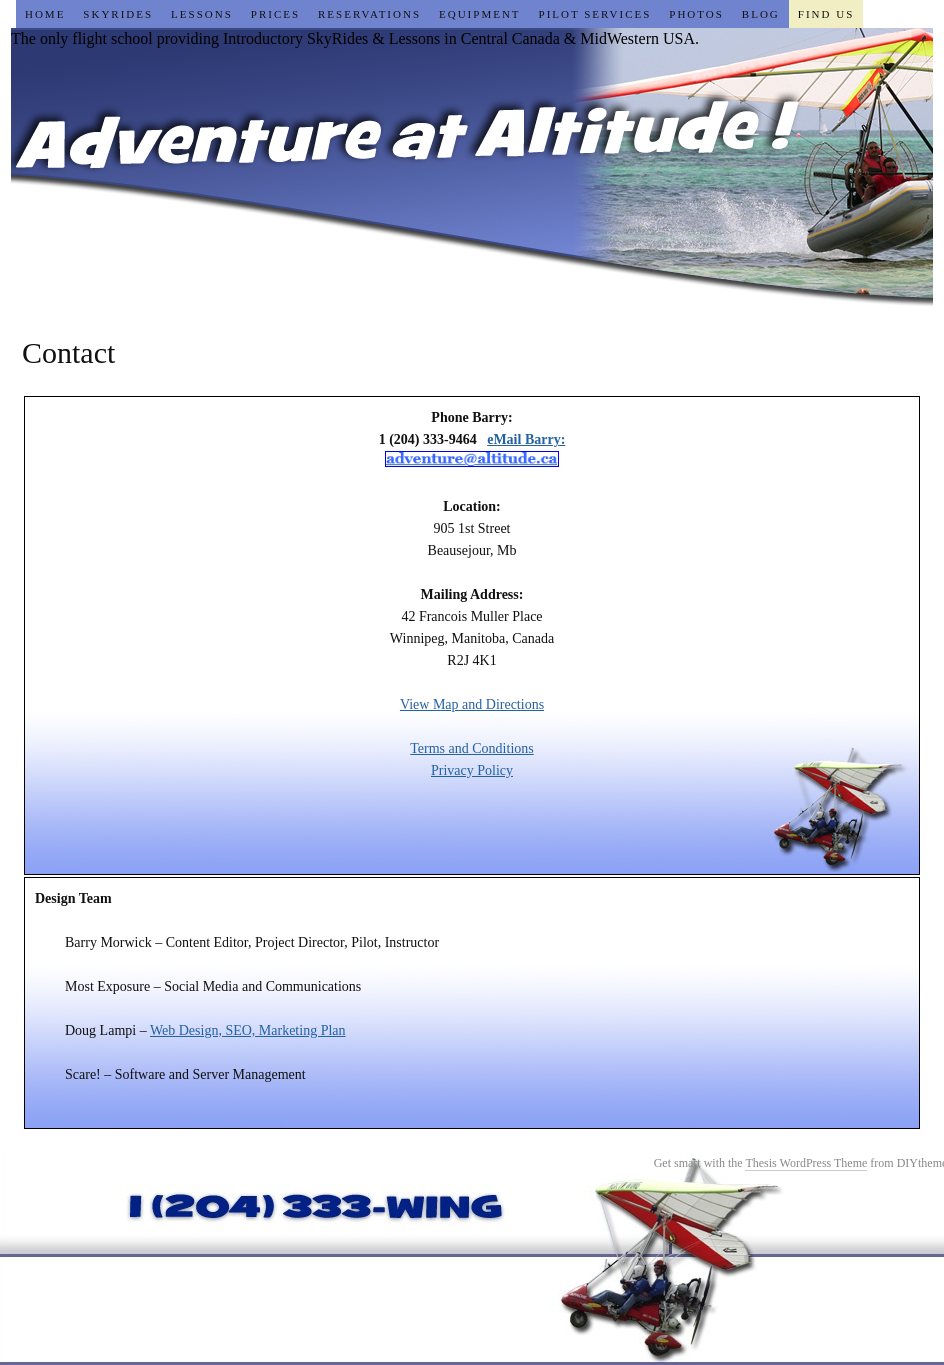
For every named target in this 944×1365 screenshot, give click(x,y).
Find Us (826, 14)
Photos (696, 14)
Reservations (369, 14)
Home (45, 14)
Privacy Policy (472, 770)
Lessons (202, 14)
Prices (275, 14)
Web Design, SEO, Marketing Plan (248, 1030)
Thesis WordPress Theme (806, 1163)
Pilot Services (595, 14)
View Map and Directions (472, 704)
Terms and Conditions (471, 748)
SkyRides (118, 14)
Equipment (480, 14)
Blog (761, 14)
